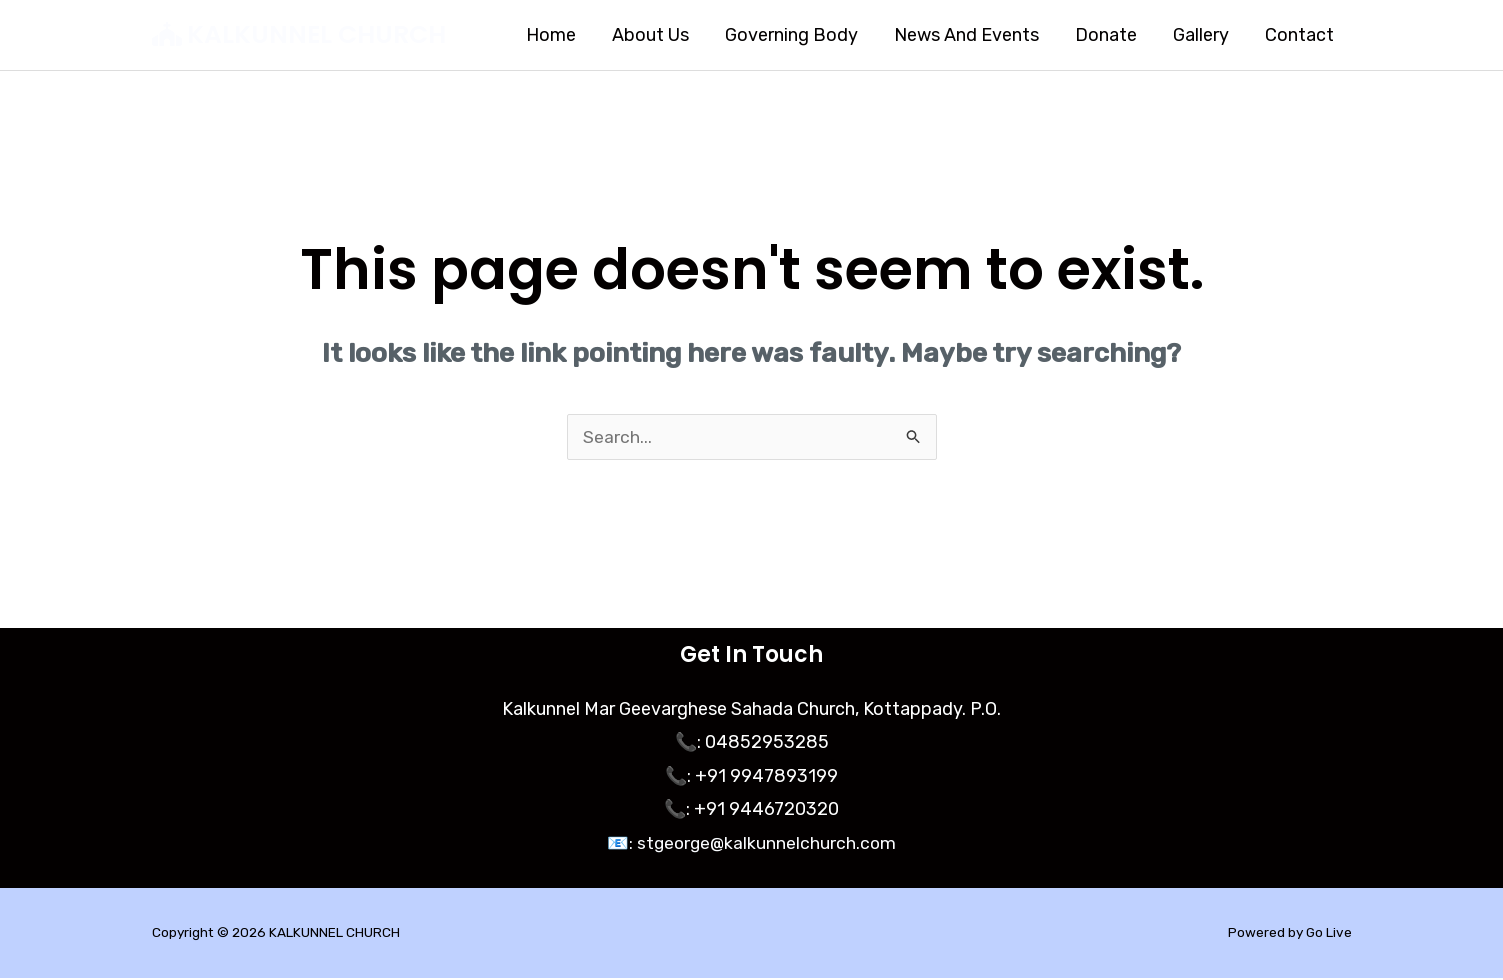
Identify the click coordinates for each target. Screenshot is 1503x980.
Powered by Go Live (1289, 934)
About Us (650, 35)
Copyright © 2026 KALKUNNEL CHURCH (278, 934)
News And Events (966, 35)
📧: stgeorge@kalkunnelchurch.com (752, 845)
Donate (1106, 35)
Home (551, 35)
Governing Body (791, 35)
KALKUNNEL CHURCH (316, 34)
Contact (1299, 35)
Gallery (1201, 35)
